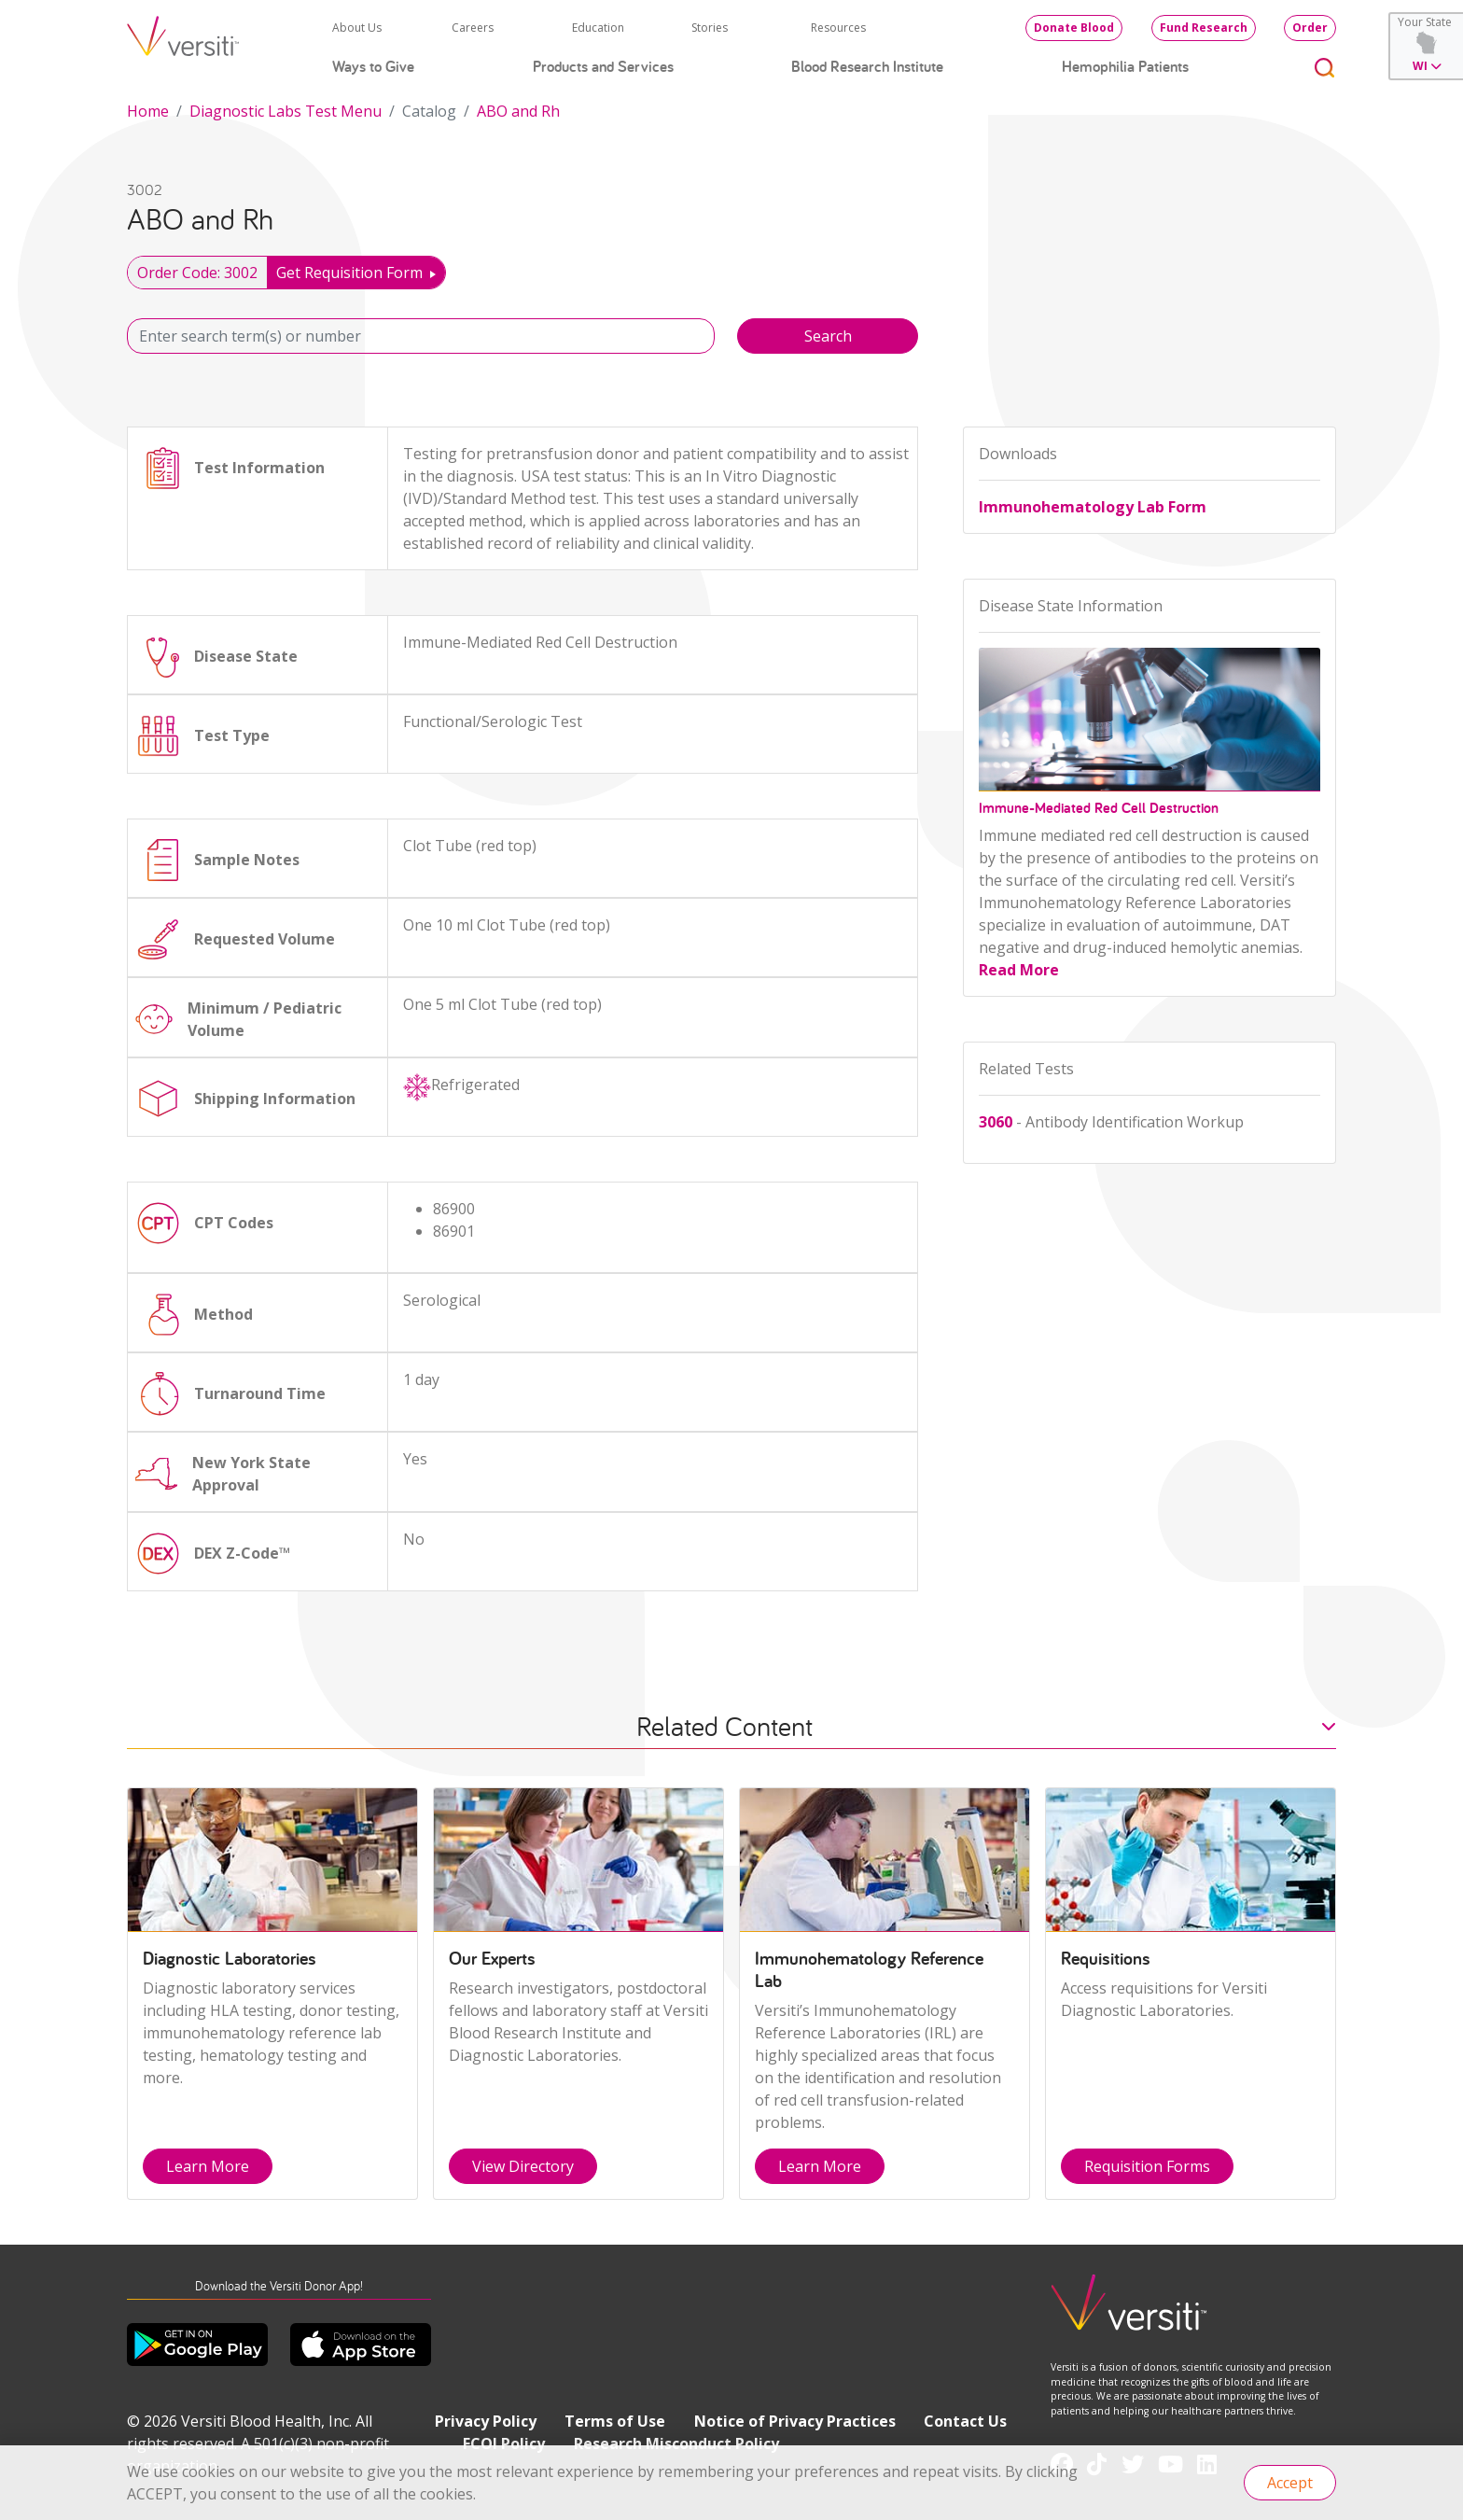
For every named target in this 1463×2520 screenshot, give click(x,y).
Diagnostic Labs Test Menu (285, 111)
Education (598, 27)
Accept (1290, 2482)
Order (1310, 27)
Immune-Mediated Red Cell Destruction (1099, 808)
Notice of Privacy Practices (795, 2421)
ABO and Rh (518, 111)
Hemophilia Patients (1125, 66)
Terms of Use (614, 2421)
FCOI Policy (504, 2443)
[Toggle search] (1325, 67)
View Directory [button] (523, 2166)
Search (828, 336)
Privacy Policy (485, 2421)
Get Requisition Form (349, 272)
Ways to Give (373, 66)
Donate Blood (1074, 27)
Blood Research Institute (867, 66)
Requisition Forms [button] (1147, 2166)
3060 (995, 1122)
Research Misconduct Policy (676, 2443)
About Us (357, 27)
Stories (709, 27)
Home (148, 111)
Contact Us (965, 2421)
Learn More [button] (207, 2166)
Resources (838, 27)
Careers (473, 27)
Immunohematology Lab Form (1092, 507)
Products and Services (603, 66)
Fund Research (1203, 27)
